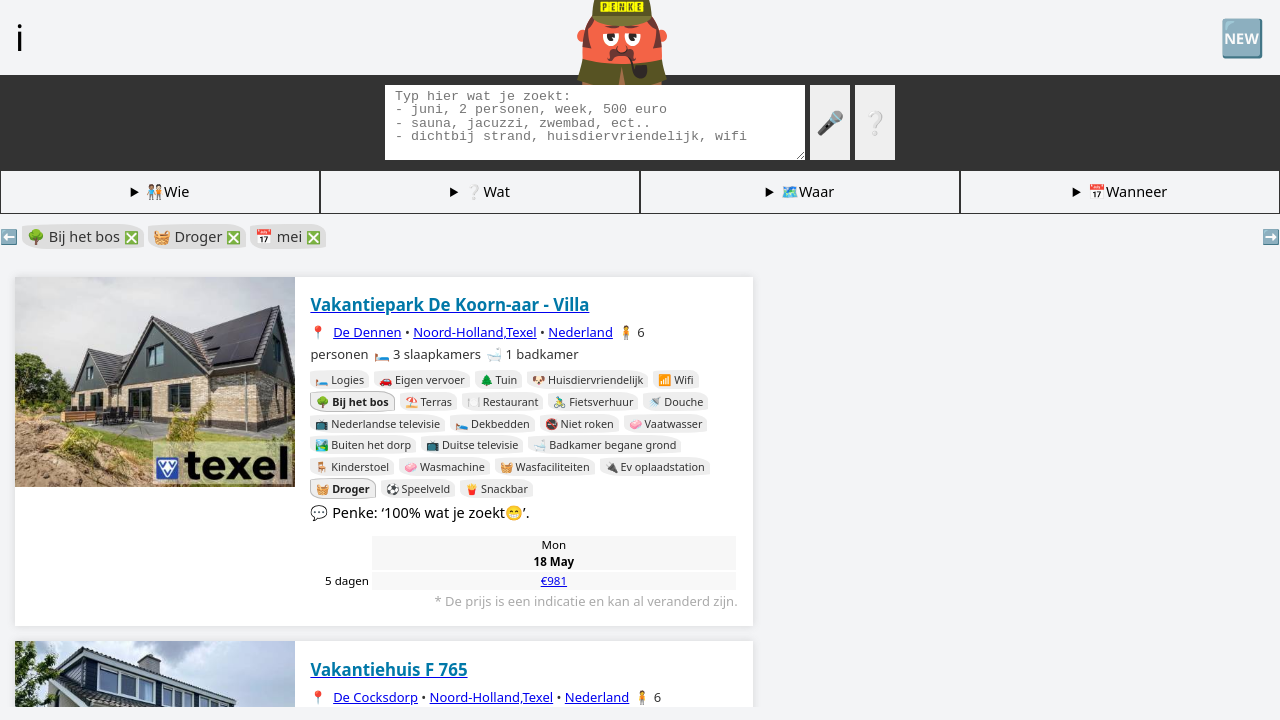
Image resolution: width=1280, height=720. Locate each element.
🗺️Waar (807, 191)
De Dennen (367, 332)
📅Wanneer (1127, 191)
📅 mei (288, 236)
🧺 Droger (197, 236)
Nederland (580, 332)
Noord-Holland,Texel (475, 332)
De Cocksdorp (375, 697)
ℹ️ (19, 37)
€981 (554, 580)
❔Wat (487, 191)
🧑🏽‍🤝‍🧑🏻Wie (167, 191)
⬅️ (9, 236)
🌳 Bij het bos (83, 236)
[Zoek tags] (595, 122)
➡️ (1271, 236)
